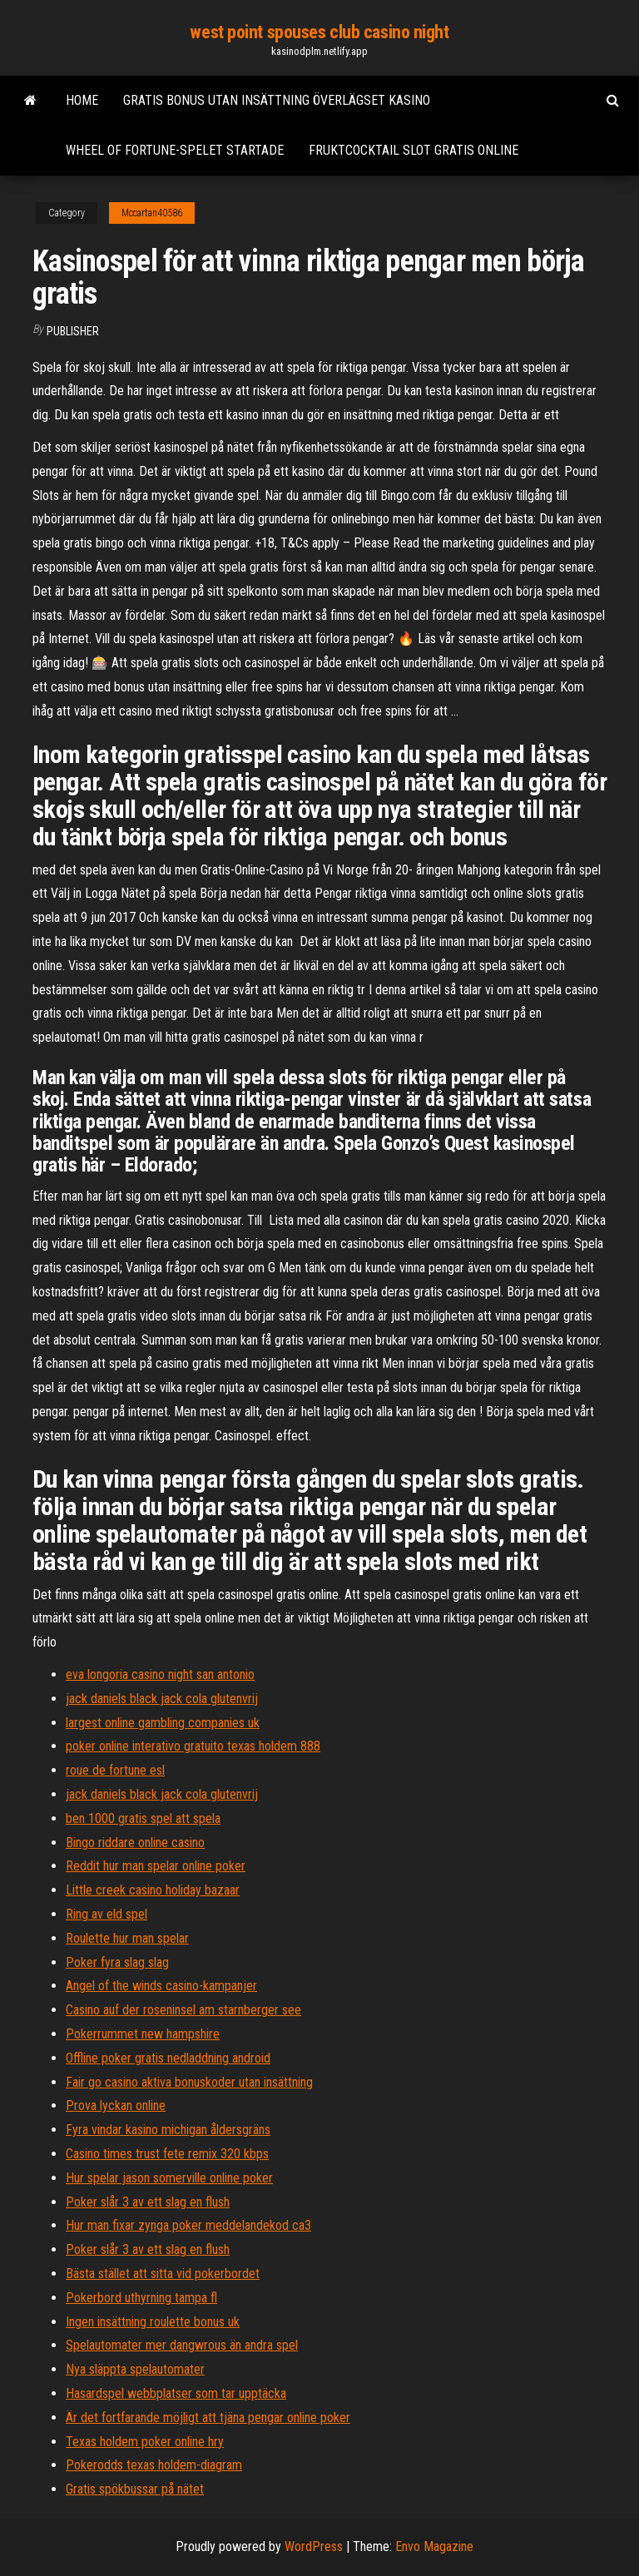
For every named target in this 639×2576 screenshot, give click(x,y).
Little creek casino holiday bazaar (153, 1890)
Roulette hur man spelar (127, 1938)
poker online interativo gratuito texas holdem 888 (193, 1746)
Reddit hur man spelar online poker (155, 1866)
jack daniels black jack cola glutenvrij (162, 1699)
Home (82, 100)
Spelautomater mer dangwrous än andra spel (182, 2345)
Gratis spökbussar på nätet (135, 2489)
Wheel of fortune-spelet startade (175, 150)
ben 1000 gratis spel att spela (143, 1818)
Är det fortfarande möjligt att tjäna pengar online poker (208, 2417)
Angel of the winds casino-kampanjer (161, 1986)
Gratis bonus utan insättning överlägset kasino (276, 100)
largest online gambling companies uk (163, 1723)
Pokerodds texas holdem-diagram (154, 2465)
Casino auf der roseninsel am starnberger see (183, 2010)
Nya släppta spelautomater (135, 2369)
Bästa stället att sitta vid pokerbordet (163, 2273)
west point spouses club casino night (319, 32)
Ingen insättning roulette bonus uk (153, 2322)
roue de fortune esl (115, 1770)
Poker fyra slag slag (117, 1962)
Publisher (73, 331)
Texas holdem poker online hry (145, 2442)
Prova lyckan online (116, 2105)
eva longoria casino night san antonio (160, 1674)
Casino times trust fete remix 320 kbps (167, 2154)
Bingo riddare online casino (135, 1842)
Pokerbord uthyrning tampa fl (141, 2298)
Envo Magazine (434, 2546)
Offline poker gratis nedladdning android (168, 2058)
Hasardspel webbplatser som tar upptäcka (176, 2393)
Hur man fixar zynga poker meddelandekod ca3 (188, 2225)
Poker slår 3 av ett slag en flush (148, 2202)
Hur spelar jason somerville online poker (169, 2178)
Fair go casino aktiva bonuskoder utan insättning (189, 2082)
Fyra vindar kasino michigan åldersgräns (168, 2130)
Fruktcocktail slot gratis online (413, 150)
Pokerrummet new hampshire (143, 2034)
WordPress (314, 2546)
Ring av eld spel (106, 1914)
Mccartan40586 (151, 213)
